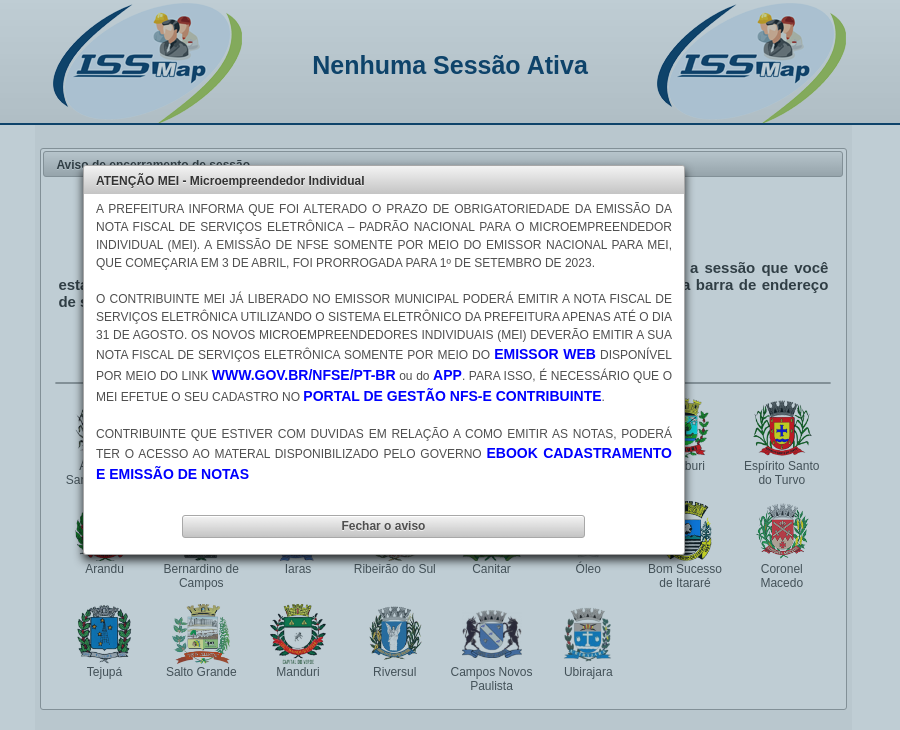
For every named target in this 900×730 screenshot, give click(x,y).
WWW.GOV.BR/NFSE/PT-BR (304, 375)
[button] (383, 526)
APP (447, 375)
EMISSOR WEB (545, 354)
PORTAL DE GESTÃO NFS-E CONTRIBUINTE (452, 396)
